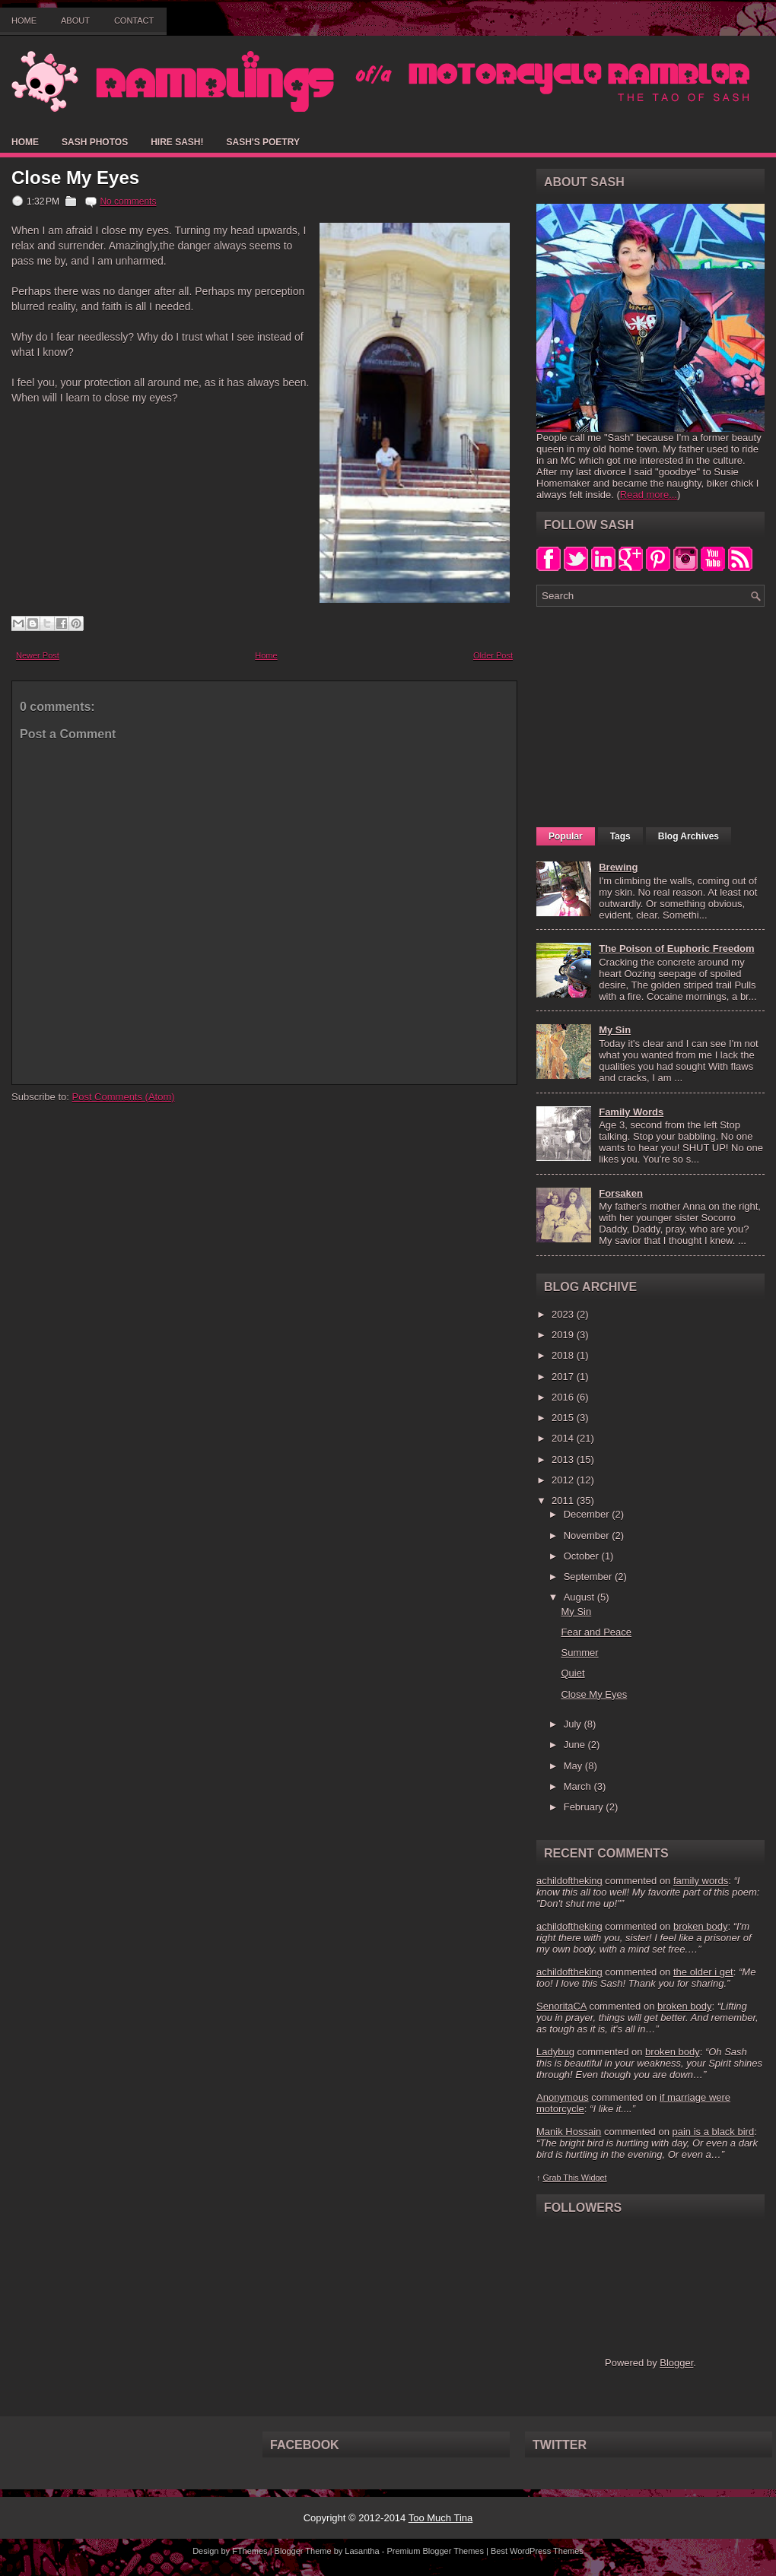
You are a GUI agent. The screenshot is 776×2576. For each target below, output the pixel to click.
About (75, 20)
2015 (564, 1417)
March (579, 1786)
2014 (564, 1438)
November (588, 1535)
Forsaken (621, 1193)
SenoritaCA (561, 2006)
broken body (700, 1926)
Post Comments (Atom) (123, 1096)
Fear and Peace (596, 1632)
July (574, 1724)
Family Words (631, 1112)
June (576, 1744)
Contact (134, 20)
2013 (564, 1459)
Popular (566, 836)
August (580, 1597)
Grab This (561, 2177)
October (583, 1556)
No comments (128, 201)
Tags (620, 836)
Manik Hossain (568, 2131)
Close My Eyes (75, 178)
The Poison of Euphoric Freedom (676, 948)
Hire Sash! (177, 142)
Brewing (618, 867)
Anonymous (562, 2097)
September (589, 1576)
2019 (564, 1334)
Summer (579, 1652)
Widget (594, 2177)
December (588, 1514)
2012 (564, 1480)
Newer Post (37, 655)
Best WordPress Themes (537, 2550)
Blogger (676, 2362)
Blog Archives (688, 836)
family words (700, 1880)
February (585, 1807)
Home (24, 20)
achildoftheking (569, 1880)
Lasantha (362, 2550)
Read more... (648, 494)
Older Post (493, 655)
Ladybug (555, 2051)
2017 (564, 1376)
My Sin (615, 1030)
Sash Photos (95, 142)
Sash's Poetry (262, 142)
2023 (564, 1314)
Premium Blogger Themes (435, 2550)
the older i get (703, 1972)
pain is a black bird (713, 2131)
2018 (564, 1355)
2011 (564, 1500)
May (574, 1766)
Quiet (572, 1673)
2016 (564, 1397)
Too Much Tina (441, 2518)
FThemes (249, 2550)
